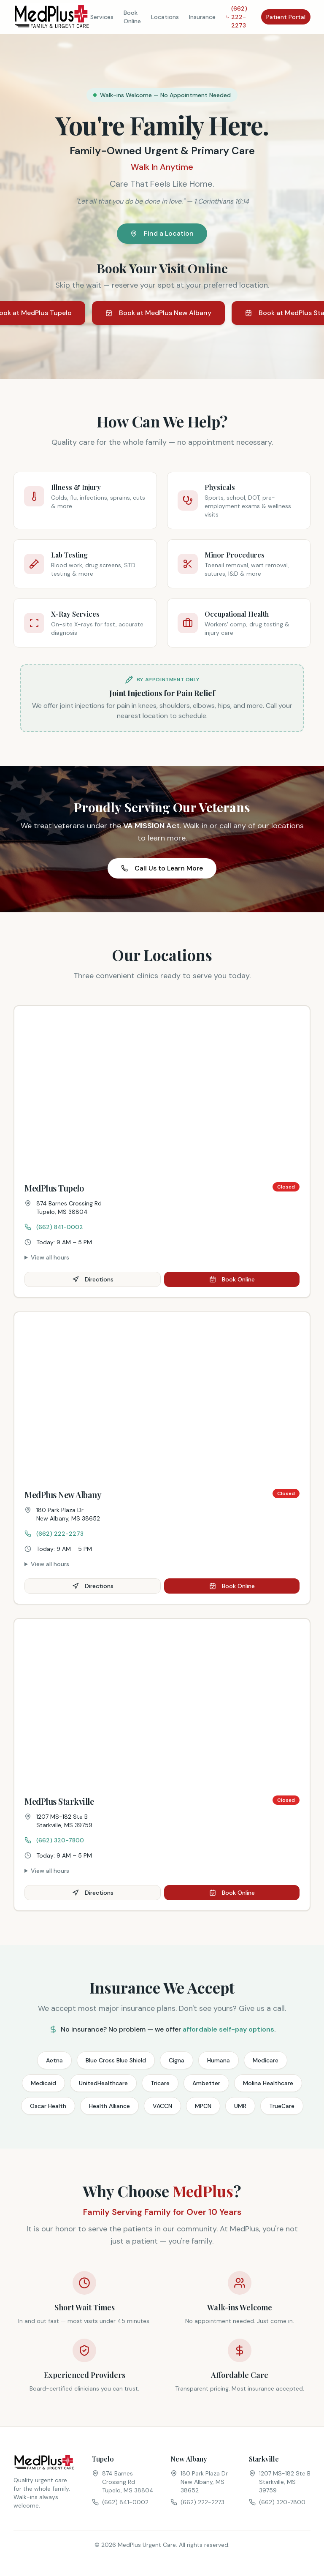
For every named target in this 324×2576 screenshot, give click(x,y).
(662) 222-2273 (236, 17)
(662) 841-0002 (53, 1227)
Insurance (202, 17)
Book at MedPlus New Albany (158, 312)
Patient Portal (285, 17)
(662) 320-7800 (54, 1840)
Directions (92, 1279)
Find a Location (162, 233)
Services (101, 17)
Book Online (132, 17)
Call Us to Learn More (162, 868)
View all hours (50, 1257)
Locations (165, 17)
